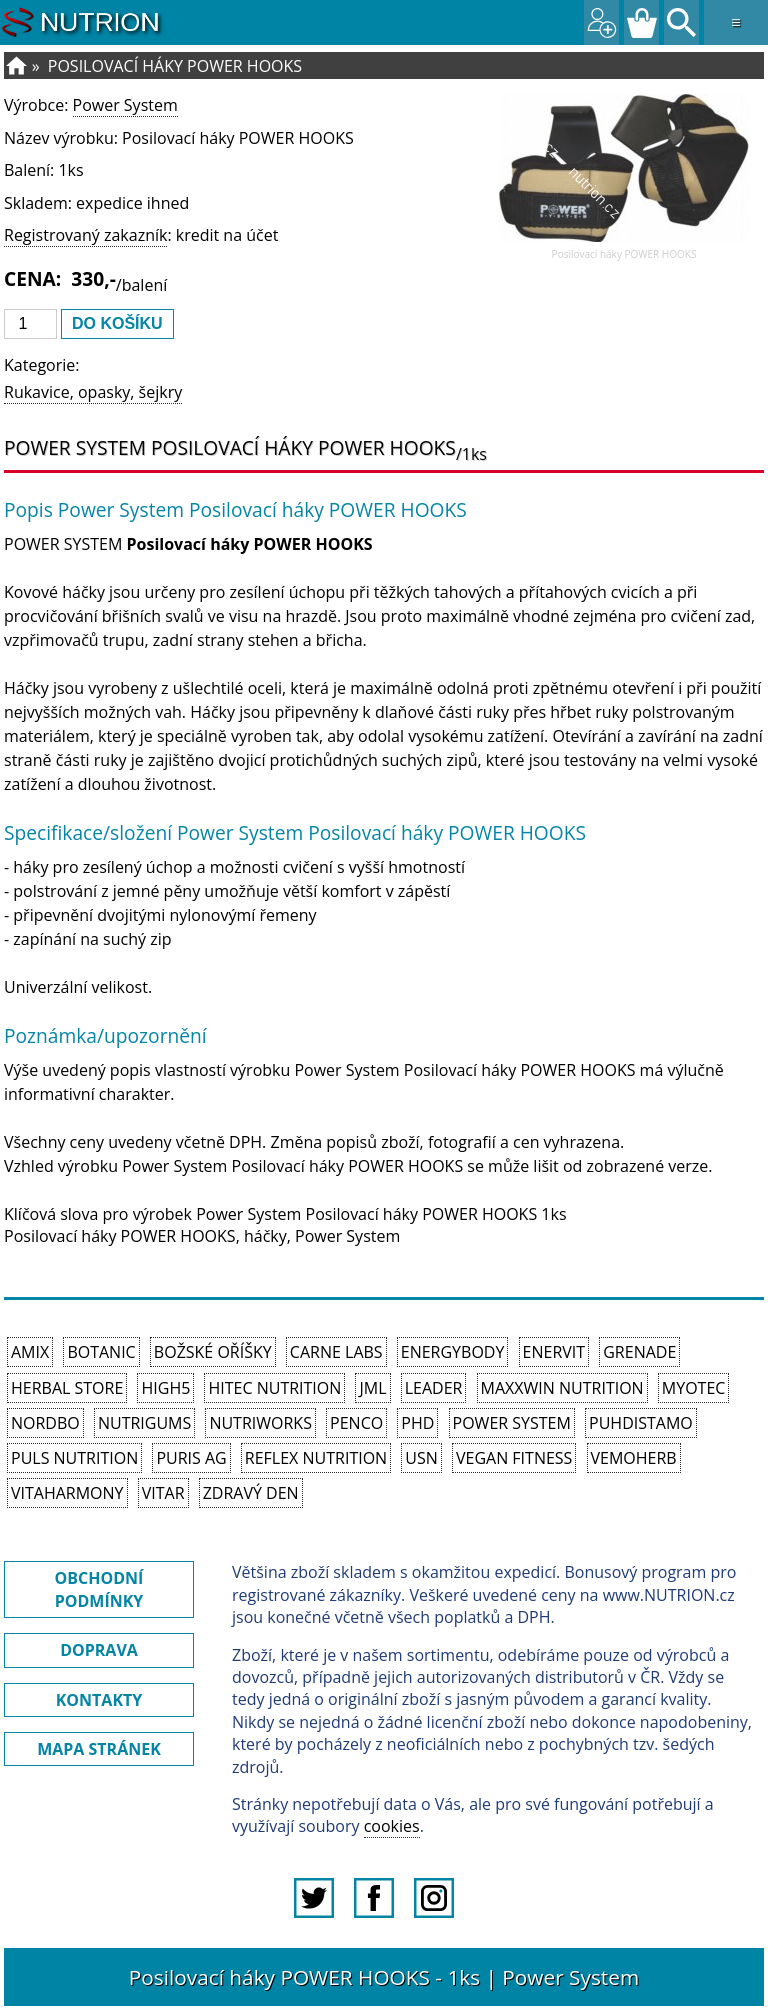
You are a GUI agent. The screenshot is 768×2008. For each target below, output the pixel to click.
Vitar (163, 1493)
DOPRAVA (99, 1650)
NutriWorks (260, 1423)
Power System (125, 105)
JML (372, 1388)
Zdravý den (251, 1493)
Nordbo (45, 1423)
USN (421, 1458)
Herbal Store (67, 1388)
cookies (392, 1826)
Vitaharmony (67, 1493)
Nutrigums (144, 1423)
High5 (165, 1388)
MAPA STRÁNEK (99, 1749)
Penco (356, 1423)
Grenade (639, 1352)
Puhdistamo (641, 1423)
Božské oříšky (213, 1352)
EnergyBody (453, 1352)
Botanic (101, 1352)
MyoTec (694, 1388)
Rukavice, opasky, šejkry (93, 392)
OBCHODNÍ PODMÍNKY (99, 1589)
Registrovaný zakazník (85, 235)
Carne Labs (336, 1352)
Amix (30, 1352)
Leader (434, 1388)
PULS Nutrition (74, 1458)
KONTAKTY (99, 1700)
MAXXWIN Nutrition (562, 1388)
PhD (417, 1423)
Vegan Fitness (514, 1458)
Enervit (554, 1352)
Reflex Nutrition (316, 1458)
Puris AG (191, 1458)
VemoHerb (634, 1458)
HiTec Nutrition (274, 1388)
